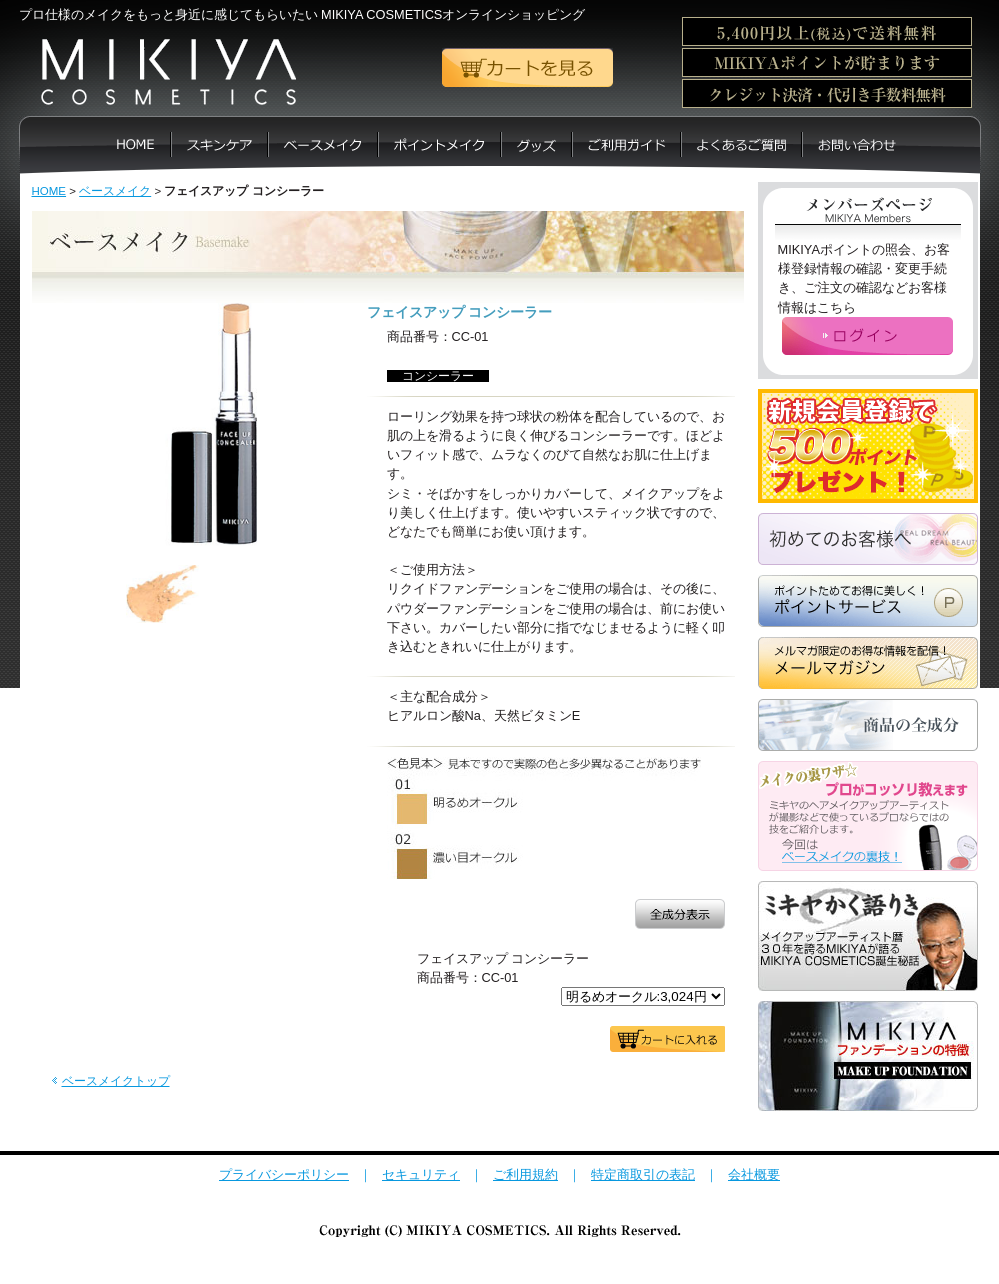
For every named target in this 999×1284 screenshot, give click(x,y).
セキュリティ (421, 1174)
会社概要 (754, 1174)
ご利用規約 (525, 1174)
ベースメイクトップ (116, 1081)
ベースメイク (115, 191)
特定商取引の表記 (643, 1174)
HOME (49, 191)
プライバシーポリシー (284, 1174)
